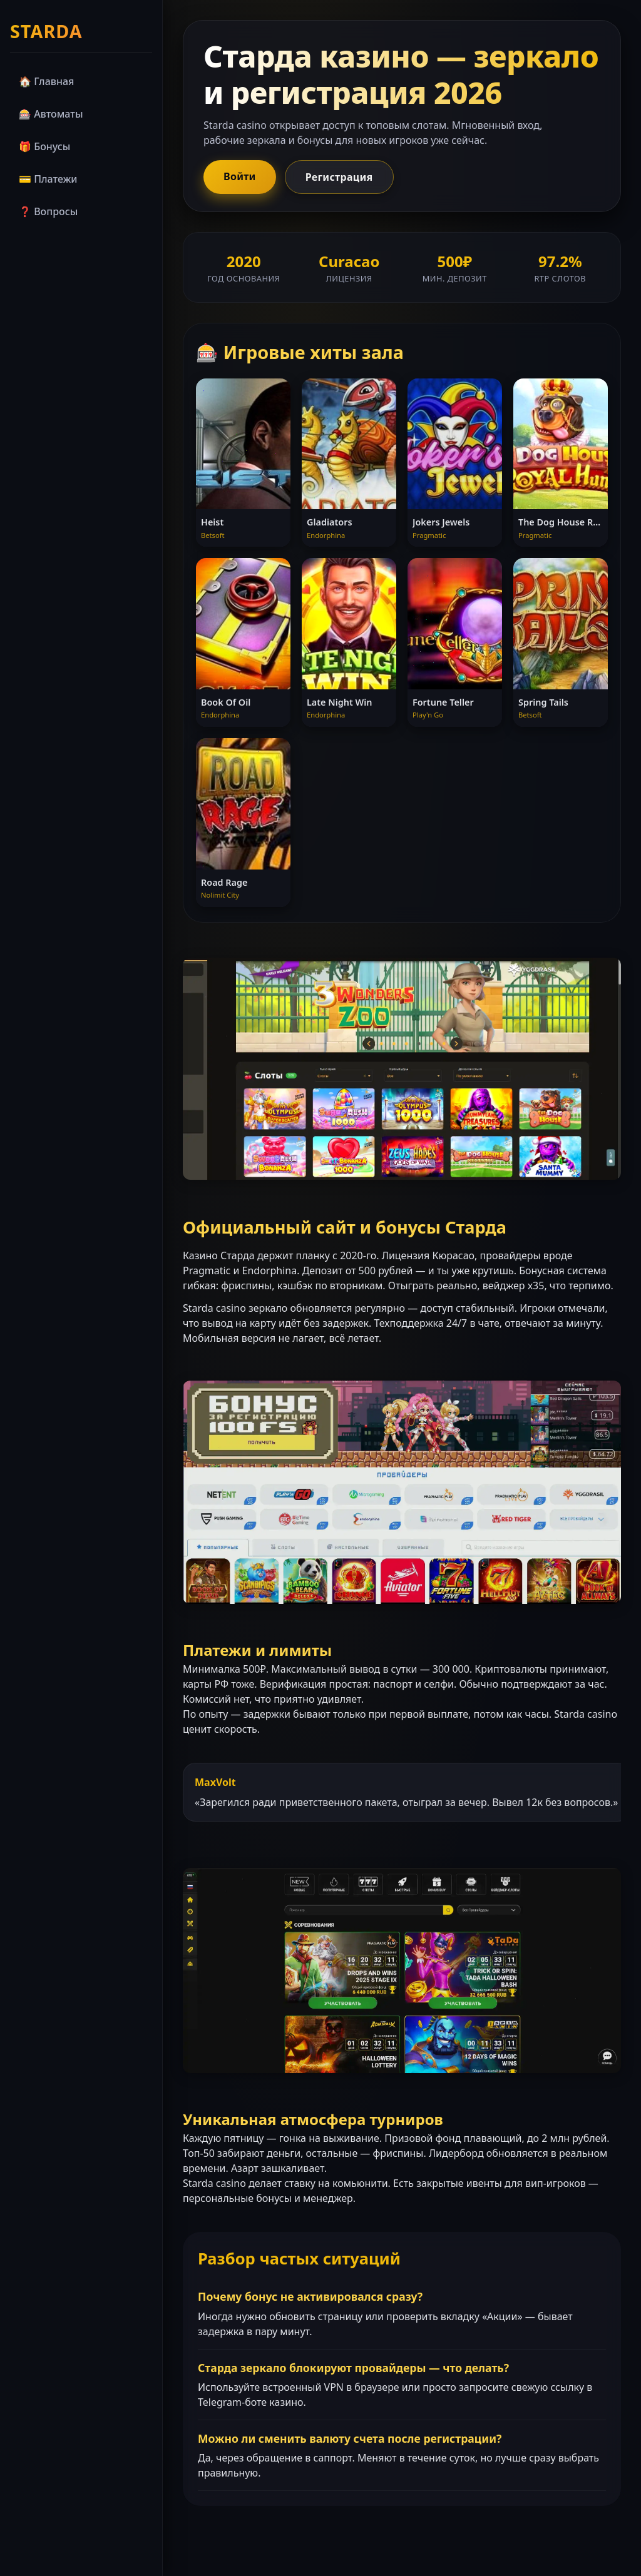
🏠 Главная (46, 81)
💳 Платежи (48, 179)
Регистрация (339, 177)
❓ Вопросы (48, 211)
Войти (239, 176)
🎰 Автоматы (51, 114)
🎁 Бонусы (44, 146)
